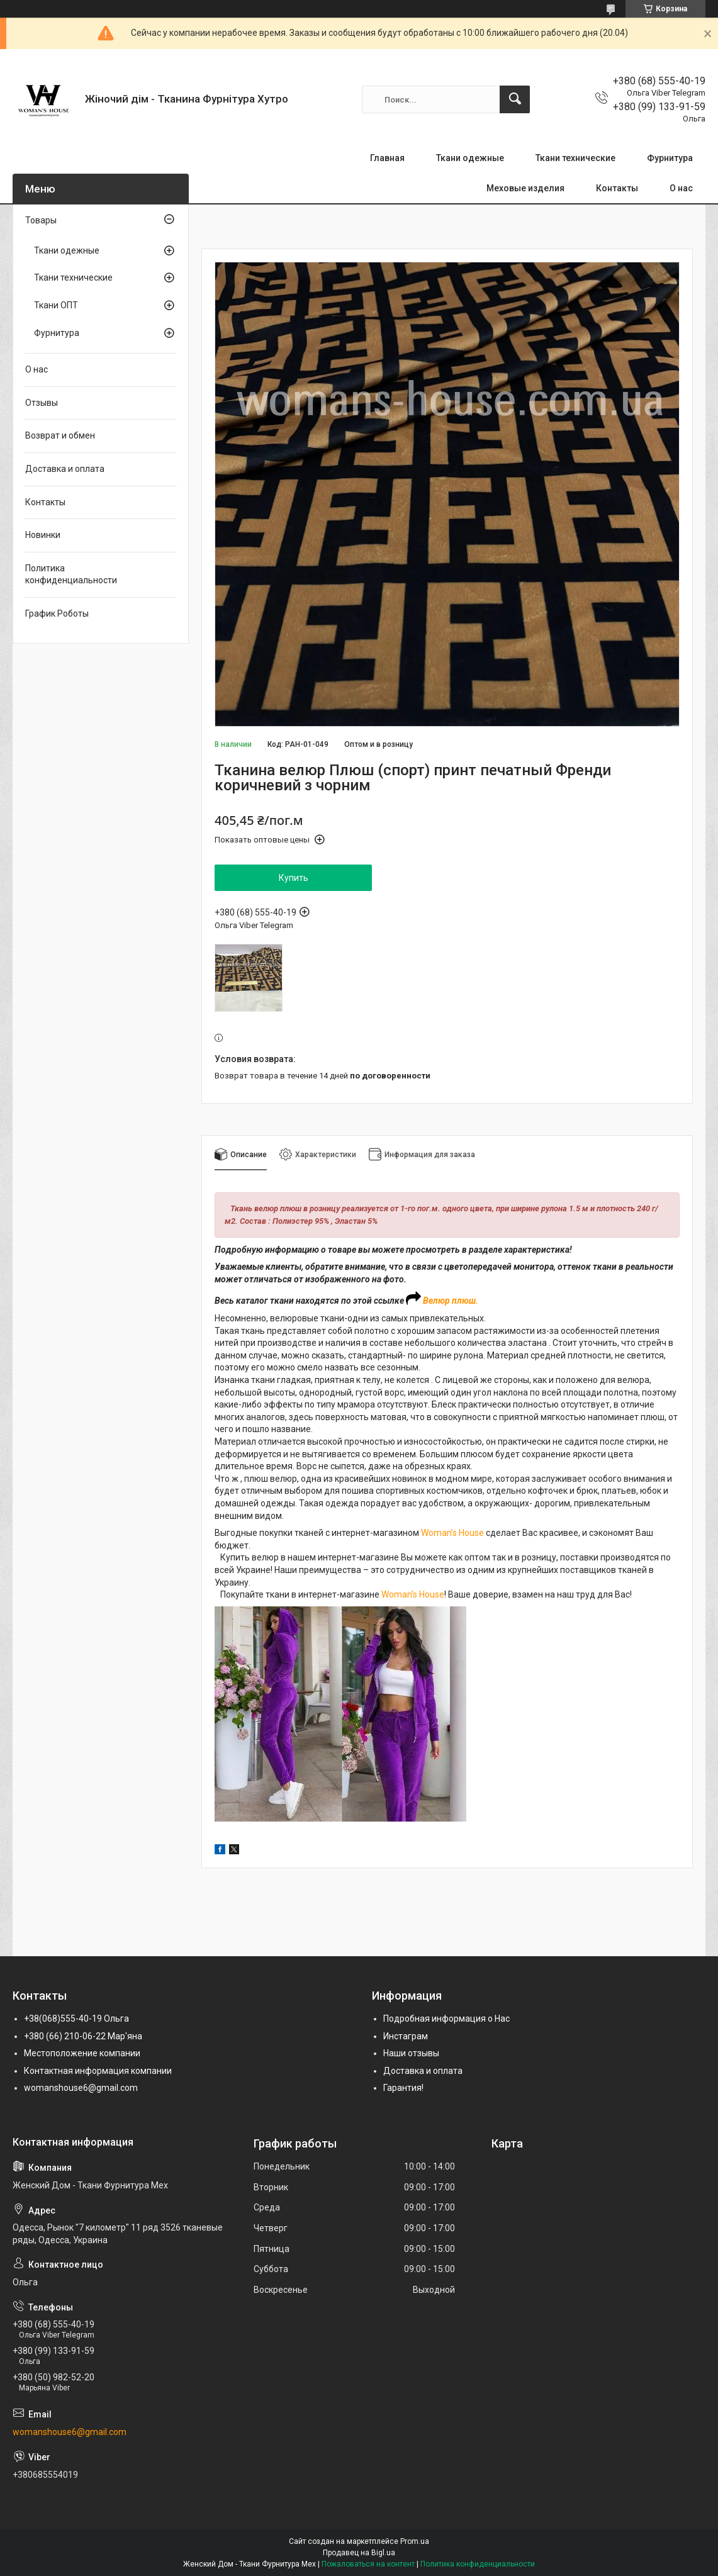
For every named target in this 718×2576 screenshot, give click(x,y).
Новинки (42, 535)
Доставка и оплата (64, 469)
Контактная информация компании (98, 2071)
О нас (681, 188)
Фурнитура (670, 158)
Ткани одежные (470, 158)
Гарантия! (403, 2088)
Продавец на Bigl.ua (359, 2552)
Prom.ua (414, 2541)
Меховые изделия (525, 188)
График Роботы (57, 613)
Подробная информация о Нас (446, 2018)
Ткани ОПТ (56, 305)
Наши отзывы (411, 2053)
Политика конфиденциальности (71, 574)
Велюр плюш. (450, 1301)
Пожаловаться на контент (368, 2564)
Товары (41, 220)
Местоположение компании (82, 2053)
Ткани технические (575, 158)
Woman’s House (452, 1533)
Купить (293, 878)
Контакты (617, 188)
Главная (387, 158)
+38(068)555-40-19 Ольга (76, 2018)
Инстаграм (405, 2036)
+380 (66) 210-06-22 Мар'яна (83, 2036)
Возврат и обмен (60, 435)
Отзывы (41, 403)
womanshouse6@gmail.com (81, 2088)
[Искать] (515, 99)
